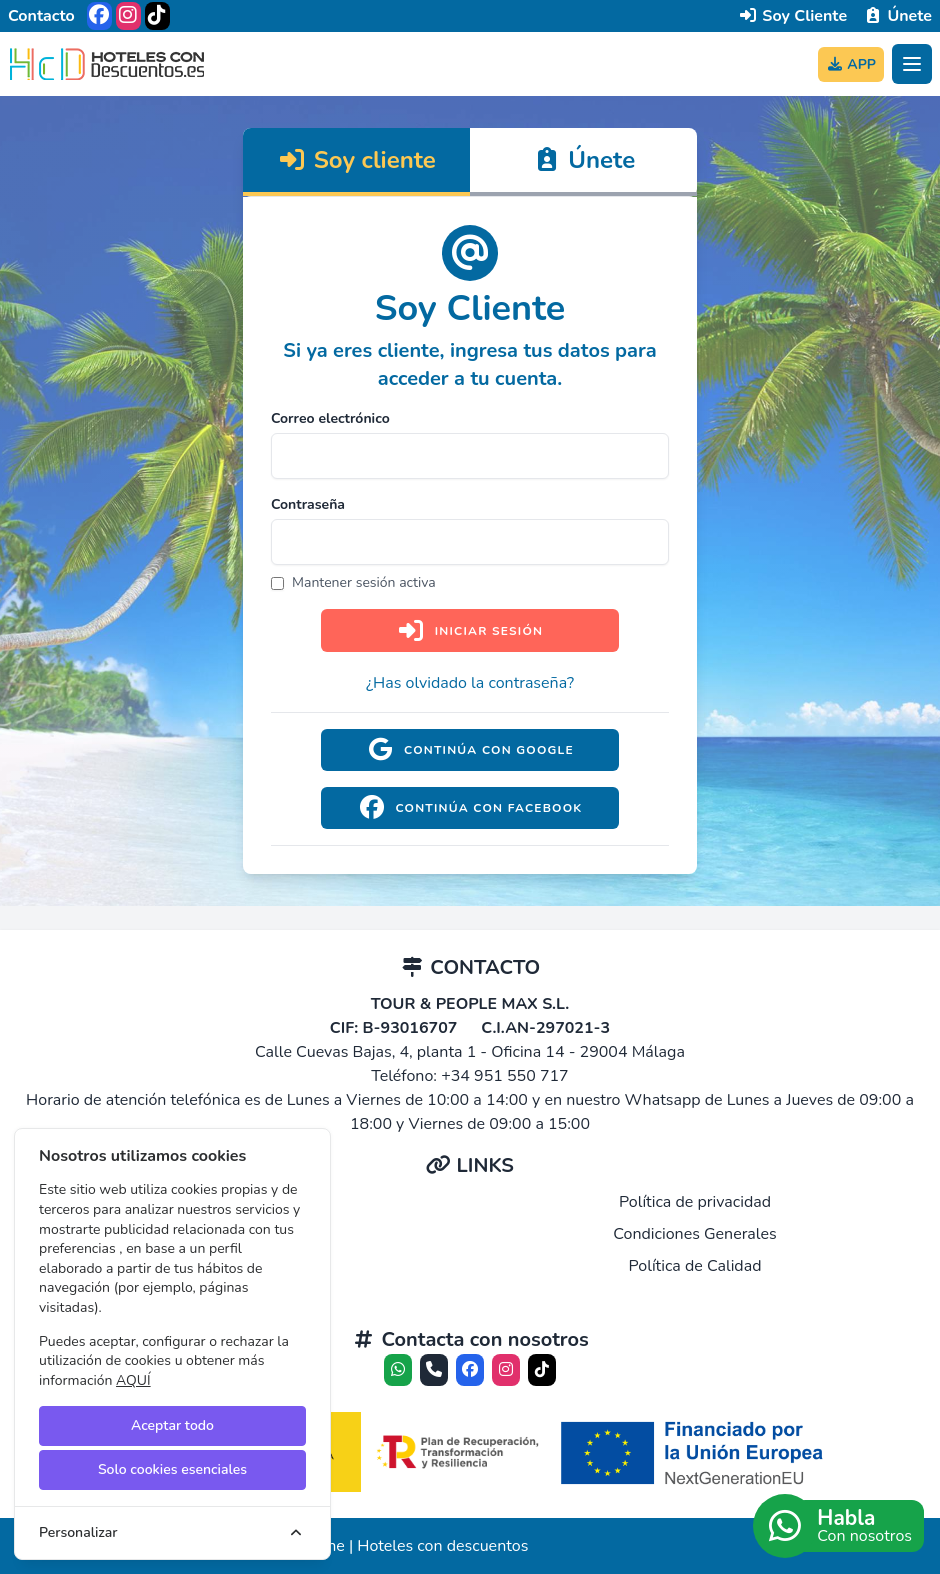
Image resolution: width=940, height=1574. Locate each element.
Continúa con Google (470, 750)
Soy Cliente (792, 16)
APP (851, 64)
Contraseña (308, 504)
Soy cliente (356, 160)
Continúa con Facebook (469, 808)
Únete (897, 16)
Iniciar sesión (470, 630)
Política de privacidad (695, 1202)
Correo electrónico (330, 418)
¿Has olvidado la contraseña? (470, 683)
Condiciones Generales (694, 1234)
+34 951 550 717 (505, 1076)
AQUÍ (133, 1380)
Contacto (41, 16)
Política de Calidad (694, 1266)
